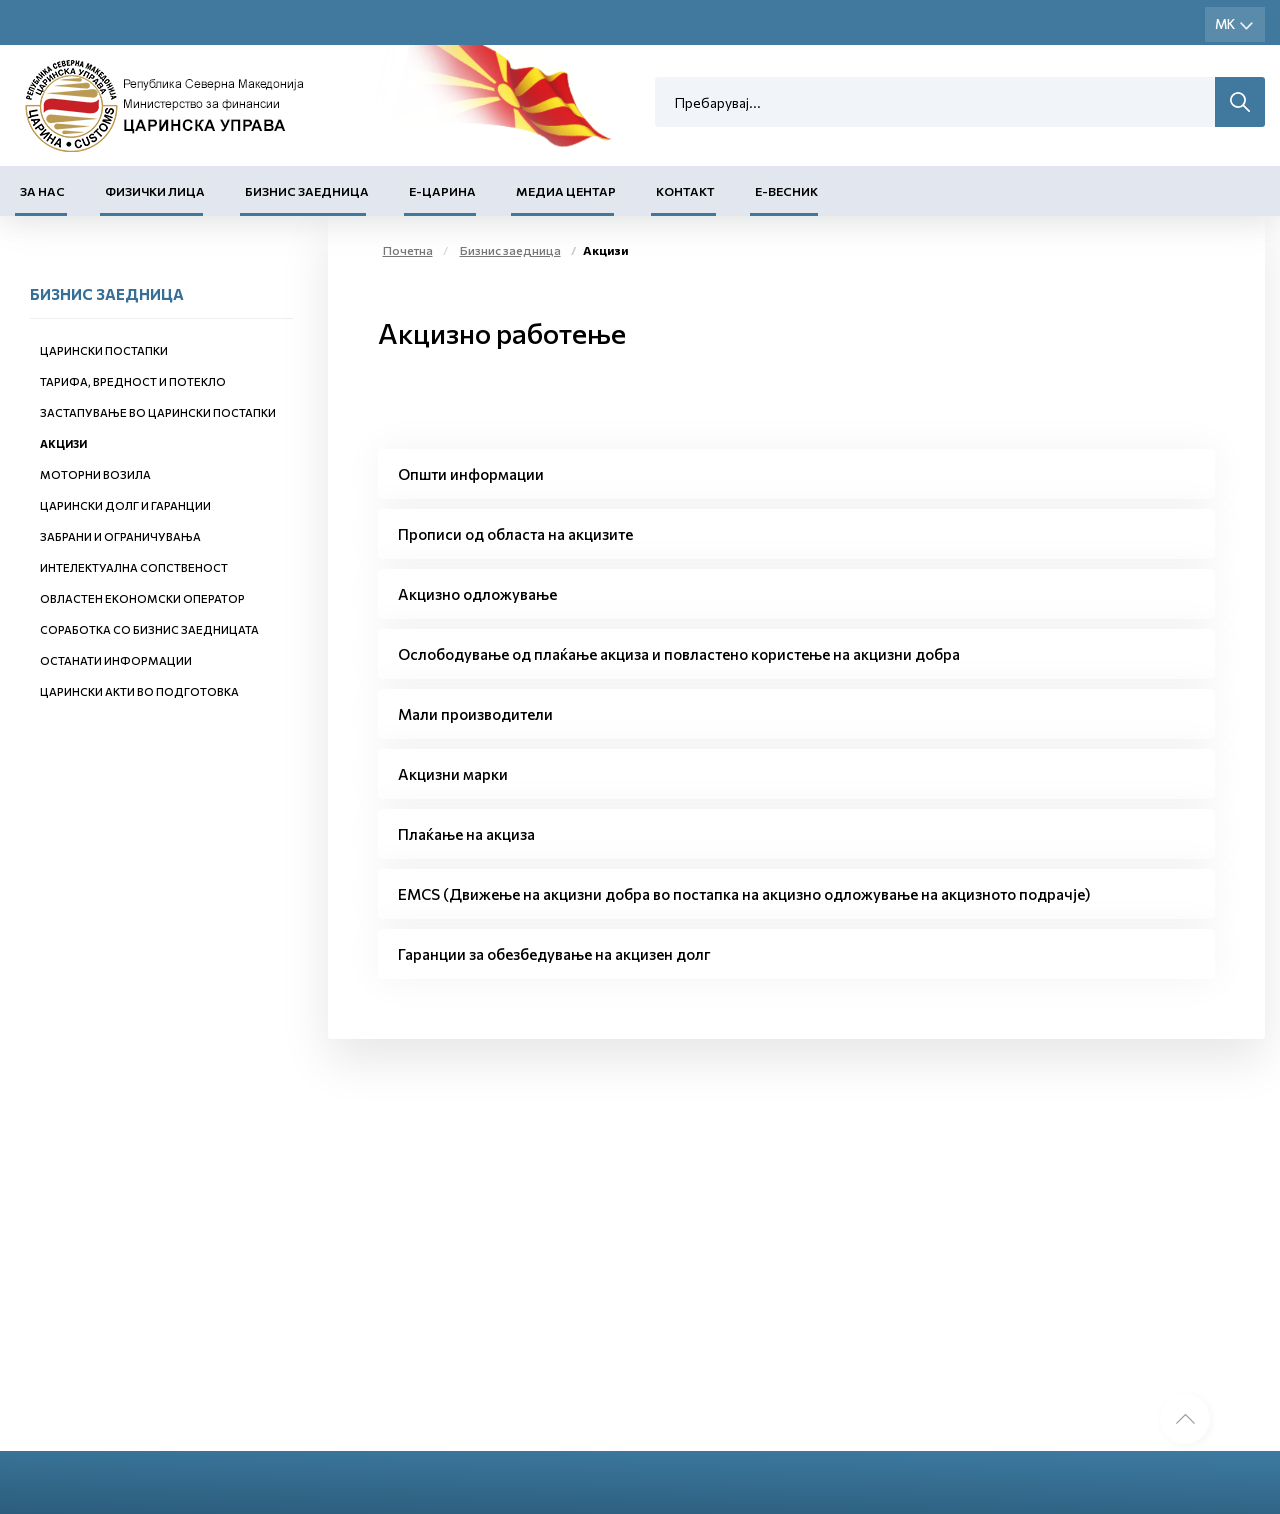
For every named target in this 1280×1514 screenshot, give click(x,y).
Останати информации (116, 660)
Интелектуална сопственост (134, 567)
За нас (42, 191)
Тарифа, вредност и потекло (133, 381)
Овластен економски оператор (142, 598)
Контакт (685, 191)
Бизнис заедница (307, 191)
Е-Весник (786, 191)
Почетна (408, 250)
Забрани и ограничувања (120, 536)
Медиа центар (566, 191)
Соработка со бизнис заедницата (149, 629)
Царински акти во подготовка (139, 691)
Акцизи (63, 443)
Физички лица (155, 191)
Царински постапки (104, 350)
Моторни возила (95, 474)
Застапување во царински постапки (158, 412)
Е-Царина (442, 191)
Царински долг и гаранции (125, 505)
